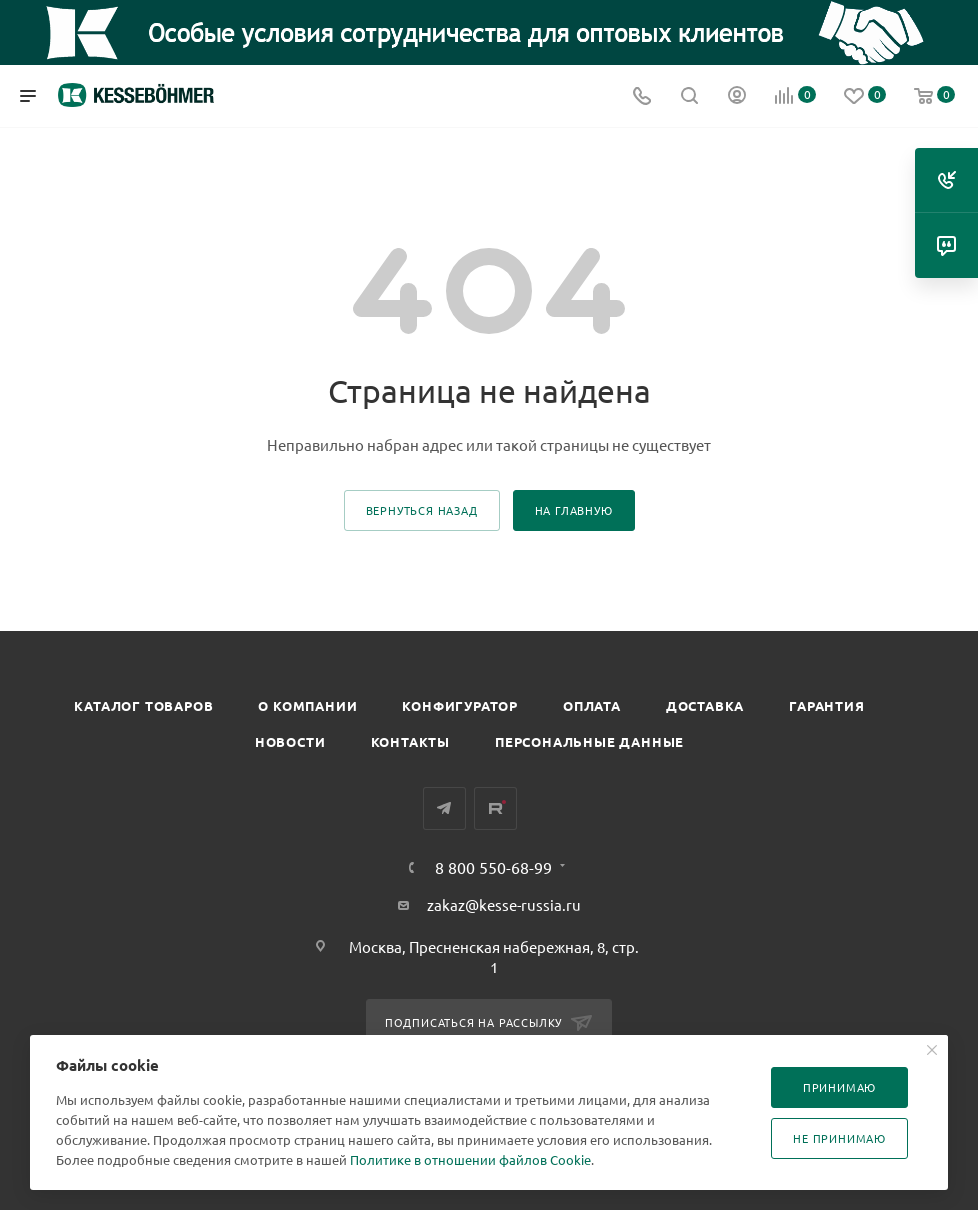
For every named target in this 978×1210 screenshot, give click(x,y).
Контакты (410, 741)
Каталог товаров (143, 705)
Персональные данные (589, 741)
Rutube (495, 808)
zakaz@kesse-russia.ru (504, 904)
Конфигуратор (460, 705)
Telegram (444, 808)
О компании (307, 705)
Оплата (592, 705)
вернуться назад (422, 510)
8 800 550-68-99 (493, 867)
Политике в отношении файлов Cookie (470, 1159)
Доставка (705, 705)
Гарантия (826, 705)
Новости (290, 741)
